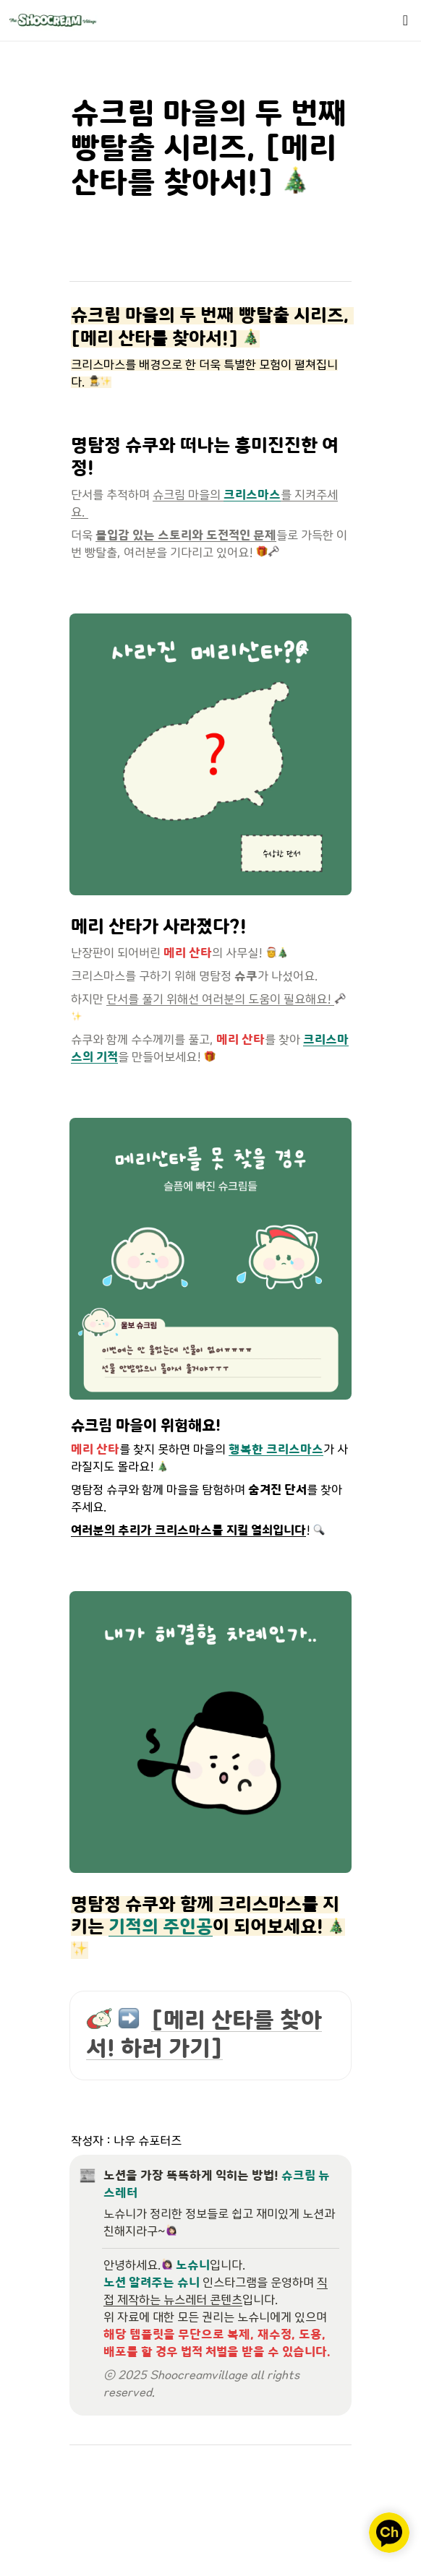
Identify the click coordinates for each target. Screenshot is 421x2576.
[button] (405, 20)
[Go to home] (53, 20)
